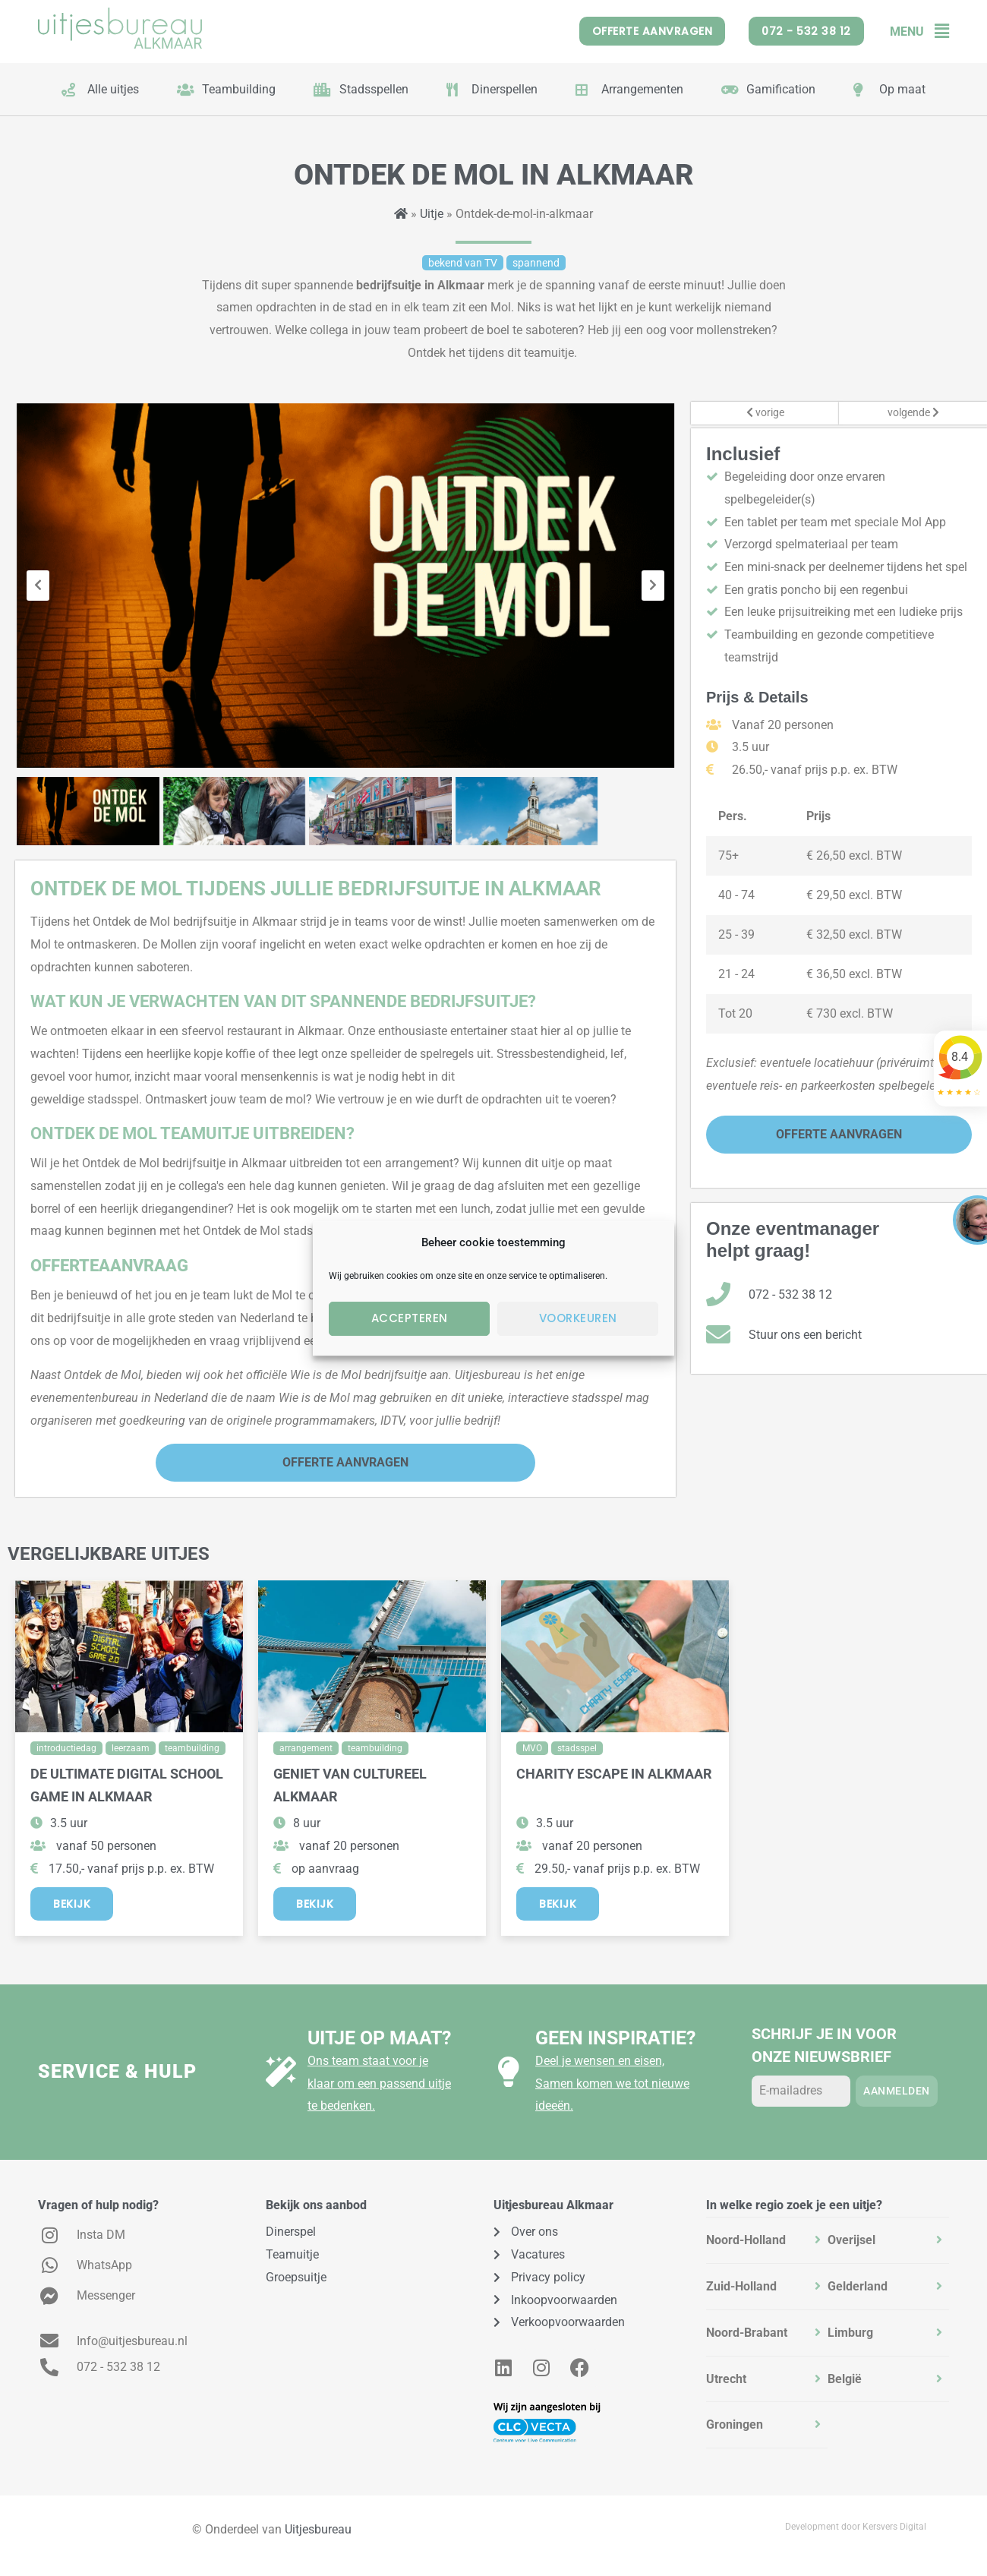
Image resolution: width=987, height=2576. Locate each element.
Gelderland (858, 2286)
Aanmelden (896, 2091)
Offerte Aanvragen (345, 1462)
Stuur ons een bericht (805, 1334)
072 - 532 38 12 (790, 1294)
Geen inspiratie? (615, 2038)
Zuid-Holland (741, 2286)
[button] (936, 31)
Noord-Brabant (746, 2332)
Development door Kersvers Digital (855, 2526)
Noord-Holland (746, 2240)
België (845, 2379)
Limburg (850, 2332)
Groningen (734, 2424)
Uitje (431, 214)
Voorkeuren (578, 1318)
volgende (913, 412)
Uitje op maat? (379, 2038)
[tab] (767, 2240)
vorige (765, 412)
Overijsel (851, 2240)
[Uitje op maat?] (281, 2072)
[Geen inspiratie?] (509, 2072)
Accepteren (409, 1318)
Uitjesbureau (318, 2529)
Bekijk (71, 1903)
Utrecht (726, 2379)
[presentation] (38, 585)
